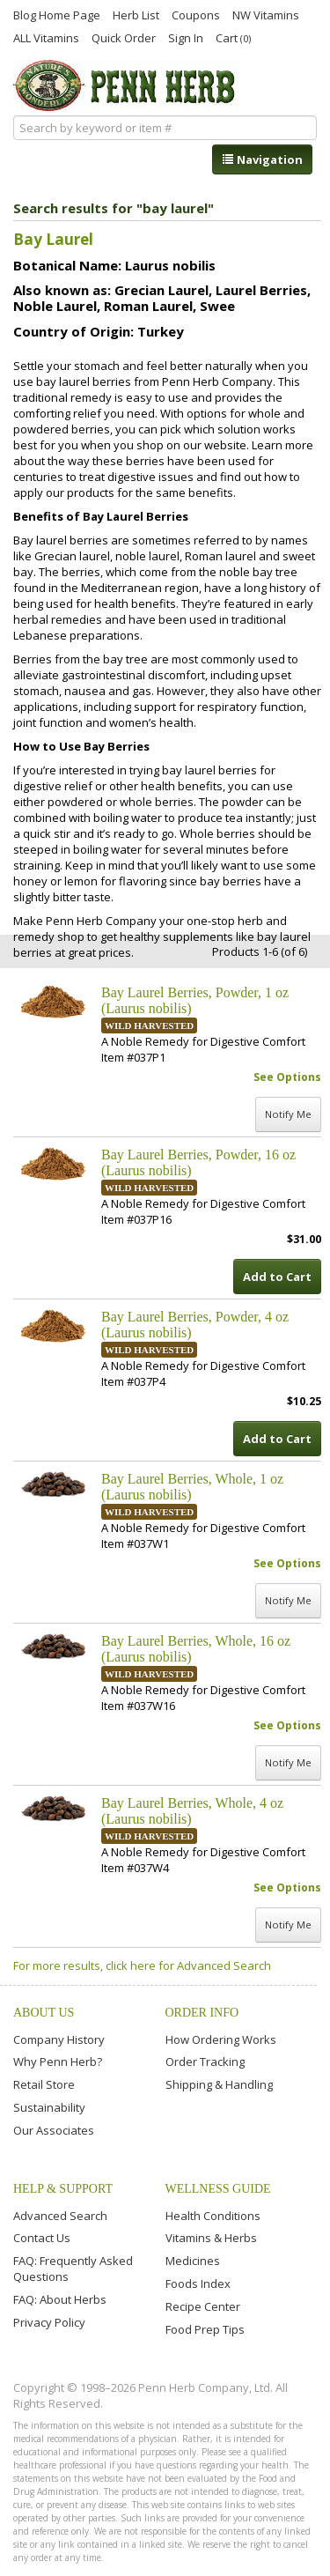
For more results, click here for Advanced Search (142, 1965)
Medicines (192, 2261)
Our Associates (53, 2130)
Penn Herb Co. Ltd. (126, 85)
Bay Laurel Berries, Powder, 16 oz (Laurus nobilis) (198, 1162)
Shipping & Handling (219, 2084)
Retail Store (44, 2084)
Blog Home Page (56, 14)
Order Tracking (205, 2061)
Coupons (196, 14)
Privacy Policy (49, 2322)
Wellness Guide (218, 2188)
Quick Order (124, 37)
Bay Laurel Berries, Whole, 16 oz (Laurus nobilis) (195, 1648)
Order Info (202, 2012)
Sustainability (49, 2107)
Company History (59, 2039)
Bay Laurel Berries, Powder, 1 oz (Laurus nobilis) (195, 1000)
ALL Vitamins (46, 37)
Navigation (262, 159)
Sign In (185, 37)
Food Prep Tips (205, 2329)
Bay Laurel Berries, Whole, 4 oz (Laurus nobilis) (192, 1810)
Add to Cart (277, 1276)
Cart (233, 37)
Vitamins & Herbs (211, 2238)
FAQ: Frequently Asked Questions (73, 2268)
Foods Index (198, 2283)
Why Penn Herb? (57, 2061)
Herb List (136, 14)
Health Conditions (212, 2216)
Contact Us (41, 2238)
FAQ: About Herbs (59, 2299)
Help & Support (63, 2188)
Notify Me (288, 1114)
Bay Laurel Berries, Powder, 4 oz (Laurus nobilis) (195, 1324)
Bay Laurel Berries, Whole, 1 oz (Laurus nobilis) (192, 1486)
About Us (43, 2012)
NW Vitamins (265, 14)
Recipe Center (202, 2306)
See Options (287, 1077)
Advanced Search (60, 2216)
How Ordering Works (220, 2039)
